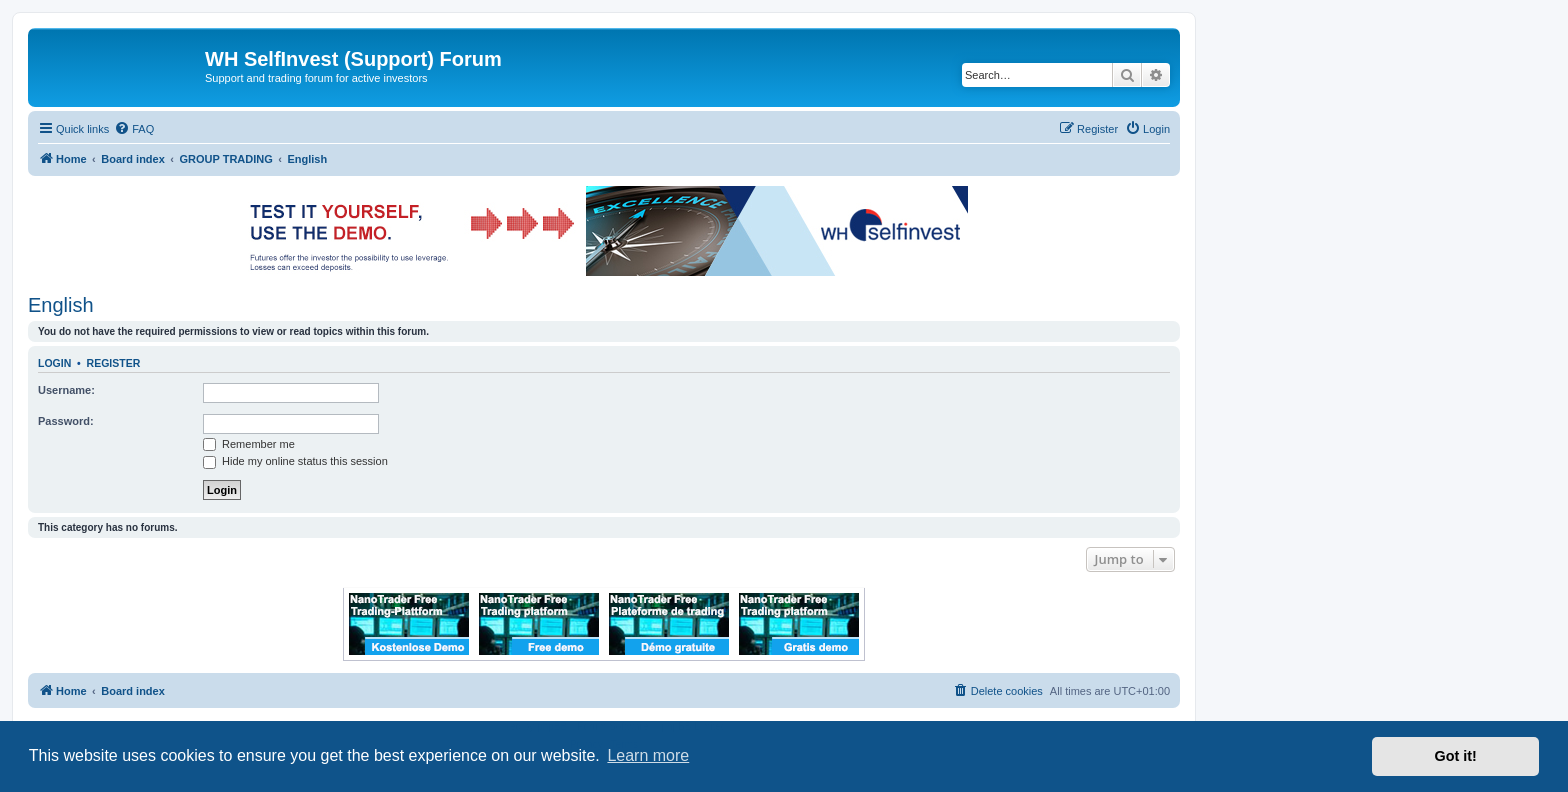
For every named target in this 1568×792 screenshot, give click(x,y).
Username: (66, 390)
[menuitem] (134, 129)
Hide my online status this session (295, 461)
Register (114, 363)
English (61, 305)
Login (54, 363)
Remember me (249, 444)
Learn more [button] (648, 755)
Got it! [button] (1456, 756)
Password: (66, 421)
